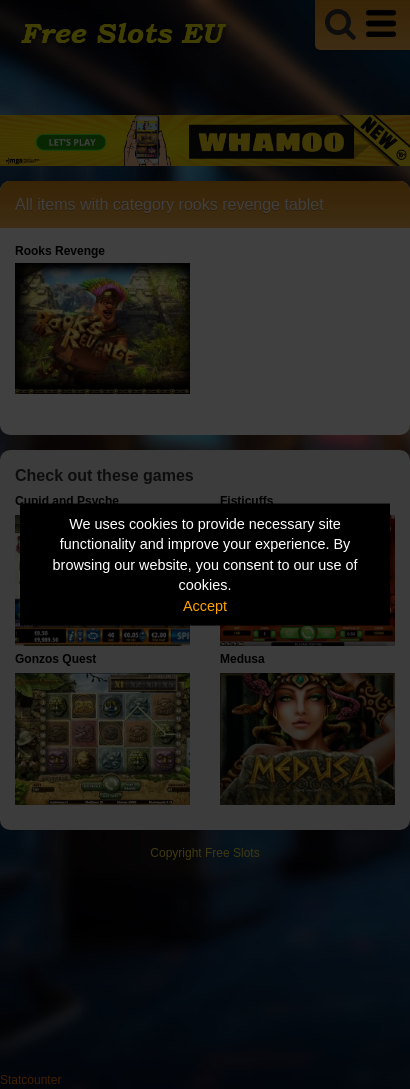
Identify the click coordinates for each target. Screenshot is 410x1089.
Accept (205, 605)
